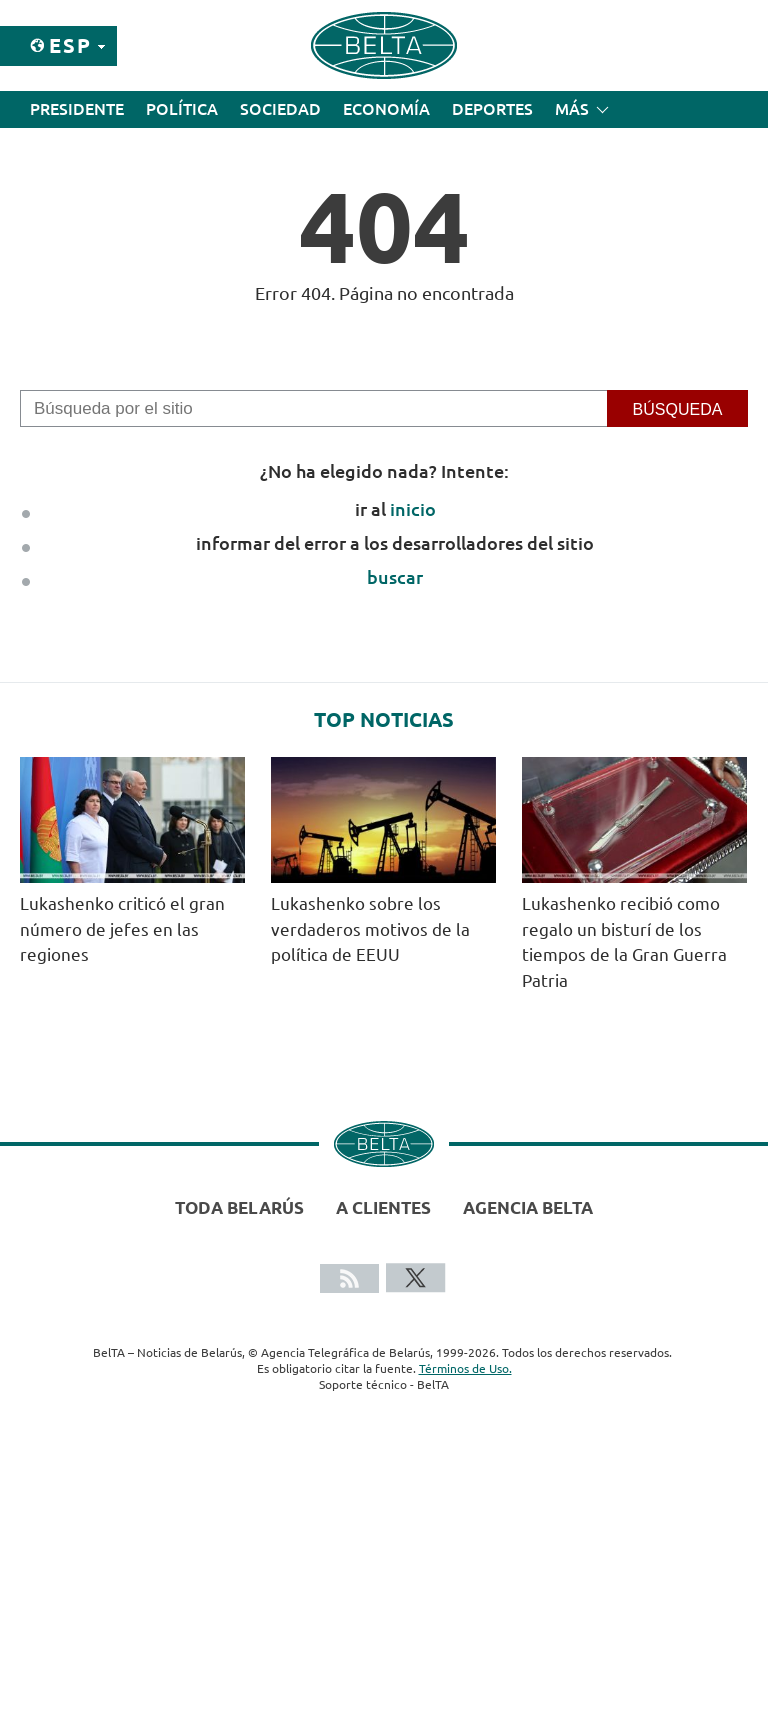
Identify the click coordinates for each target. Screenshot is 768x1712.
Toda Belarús (239, 1207)
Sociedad (280, 109)
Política (182, 109)
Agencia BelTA (528, 1207)
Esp (70, 45)
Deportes (492, 109)
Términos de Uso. (465, 1368)
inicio (413, 509)
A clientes (383, 1207)
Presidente (77, 109)
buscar (395, 577)
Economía (386, 109)
